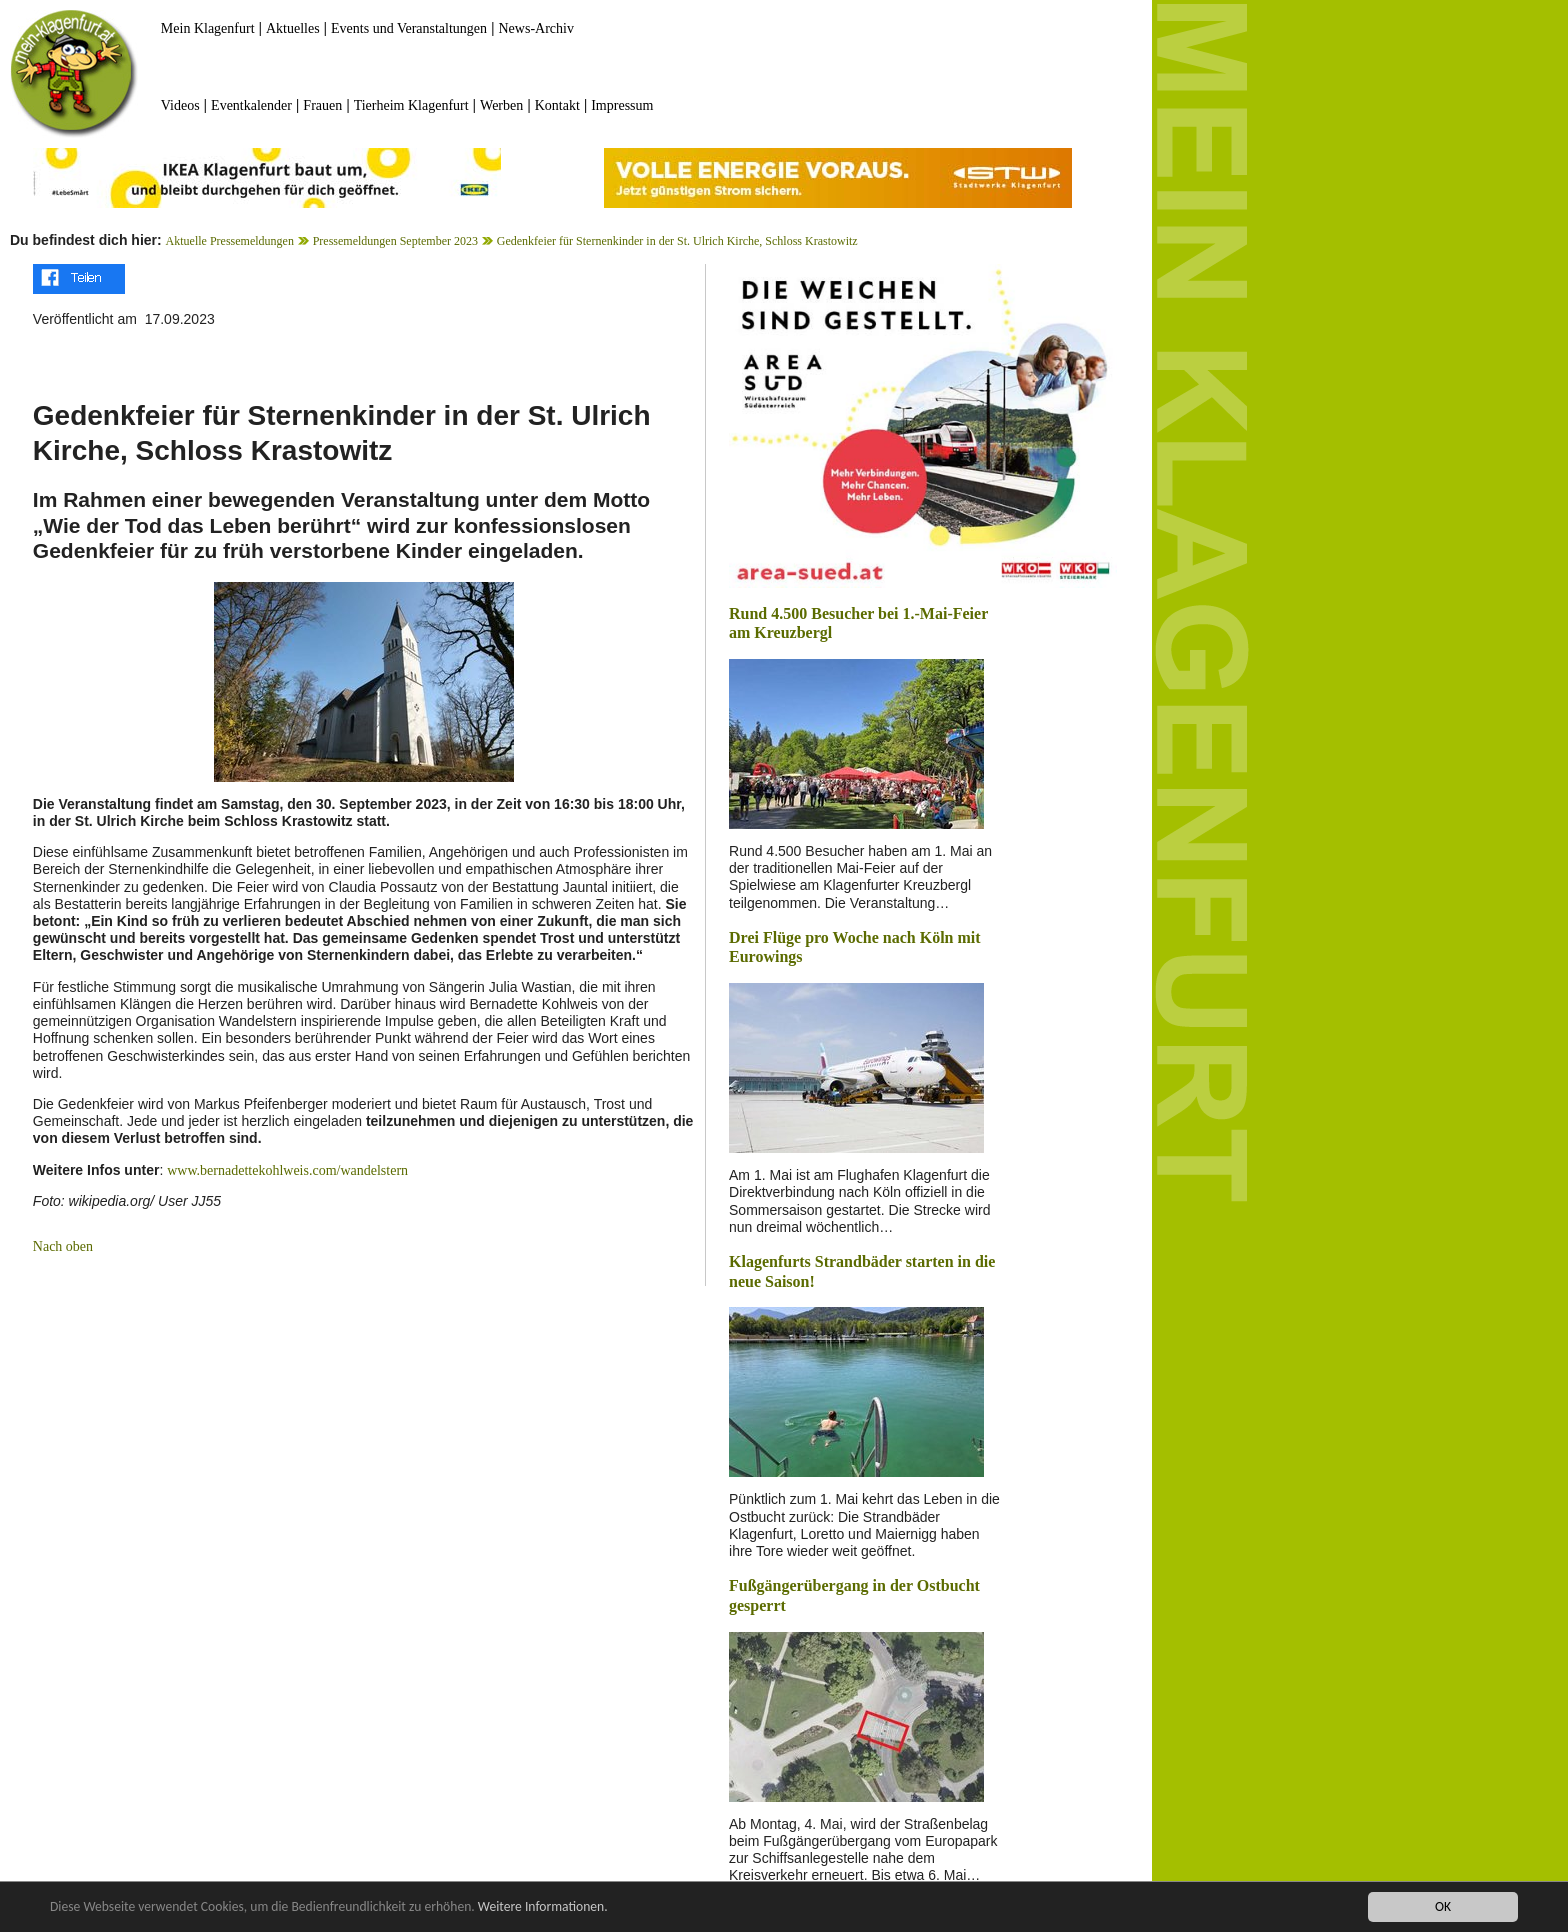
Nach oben (63, 1246)
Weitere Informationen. (543, 1906)
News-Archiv (536, 28)
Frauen (322, 105)
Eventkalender (251, 105)
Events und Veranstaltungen (409, 28)
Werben (501, 105)
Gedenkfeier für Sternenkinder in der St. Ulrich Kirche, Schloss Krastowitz (677, 241)
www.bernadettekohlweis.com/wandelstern (287, 1170)
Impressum (622, 105)
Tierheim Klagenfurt (411, 105)
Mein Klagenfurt (208, 28)
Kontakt (557, 105)
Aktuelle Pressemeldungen (230, 241)
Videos (180, 105)
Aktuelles (293, 28)
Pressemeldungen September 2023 (395, 241)
